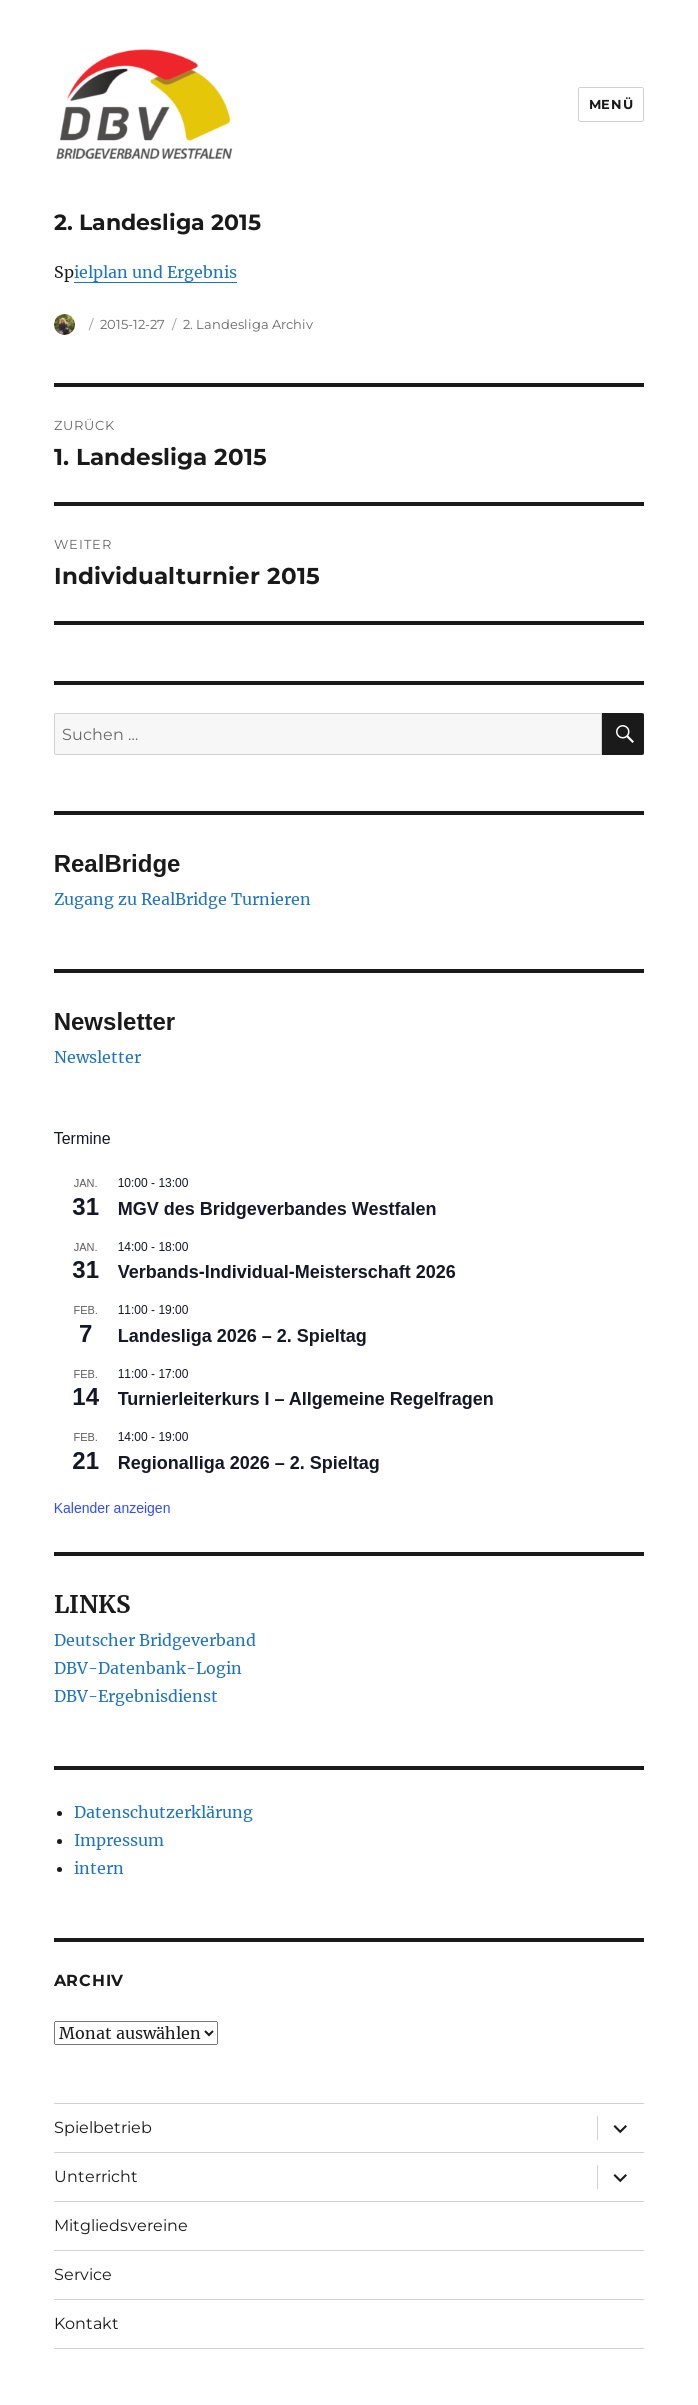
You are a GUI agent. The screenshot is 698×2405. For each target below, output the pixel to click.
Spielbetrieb (103, 2127)
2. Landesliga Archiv (248, 324)
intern (99, 1868)
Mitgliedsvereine (121, 2225)
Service (83, 2274)
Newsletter (97, 1057)
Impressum (119, 1840)
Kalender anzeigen (112, 1508)
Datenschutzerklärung (163, 1812)
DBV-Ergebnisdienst (136, 1696)
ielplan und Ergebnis (155, 272)
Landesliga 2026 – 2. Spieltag (242, 1336)
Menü (611, 104)
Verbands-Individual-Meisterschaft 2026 (287, 1272)
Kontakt (86, 2323)
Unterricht (96, 2176)
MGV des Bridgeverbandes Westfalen (277, 1209)
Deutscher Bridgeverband (155, 1640)
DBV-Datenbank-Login (148, 1668)
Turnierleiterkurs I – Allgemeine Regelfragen (306, 1399)
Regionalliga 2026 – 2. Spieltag (249, 1463)
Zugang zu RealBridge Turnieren (182, 899)
